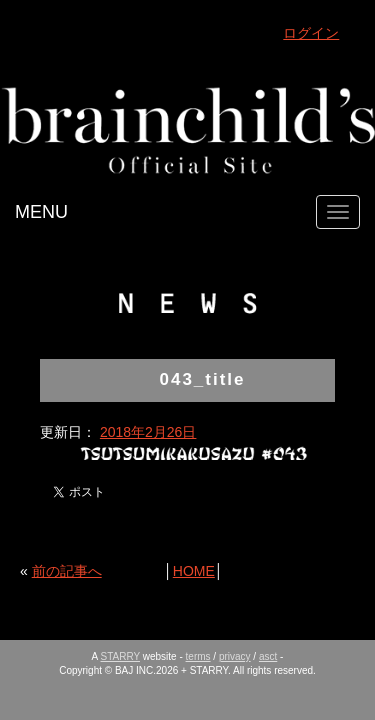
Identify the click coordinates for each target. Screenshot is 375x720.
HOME (194, 571)
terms (198, 656)
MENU (41, 212)
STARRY (120, 656)
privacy (235, 656)
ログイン (311, 33)
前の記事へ (67, 571)
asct (268, 656)
